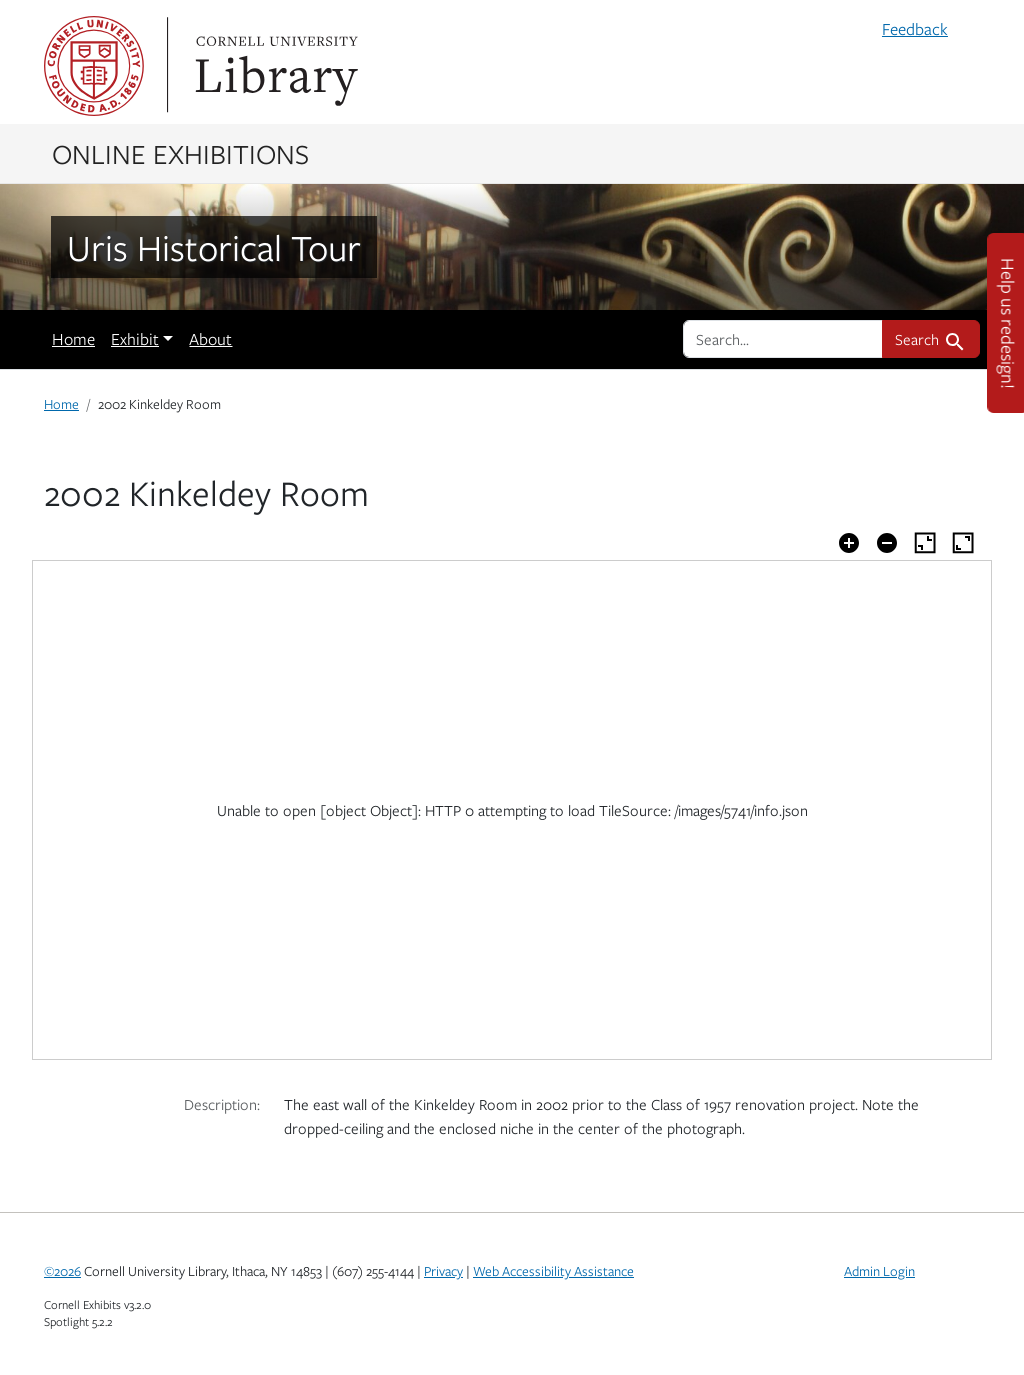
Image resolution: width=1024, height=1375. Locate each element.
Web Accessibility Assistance (553, 1271)
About (210, 339)
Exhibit (135, 339)
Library (274, 66)
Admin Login (879, 1271)
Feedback (915, 29)
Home (73, 339)
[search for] (783, 339)
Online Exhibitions (180, 153)
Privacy (443, 1271)
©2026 (62, 1271)
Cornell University (94, 66)
